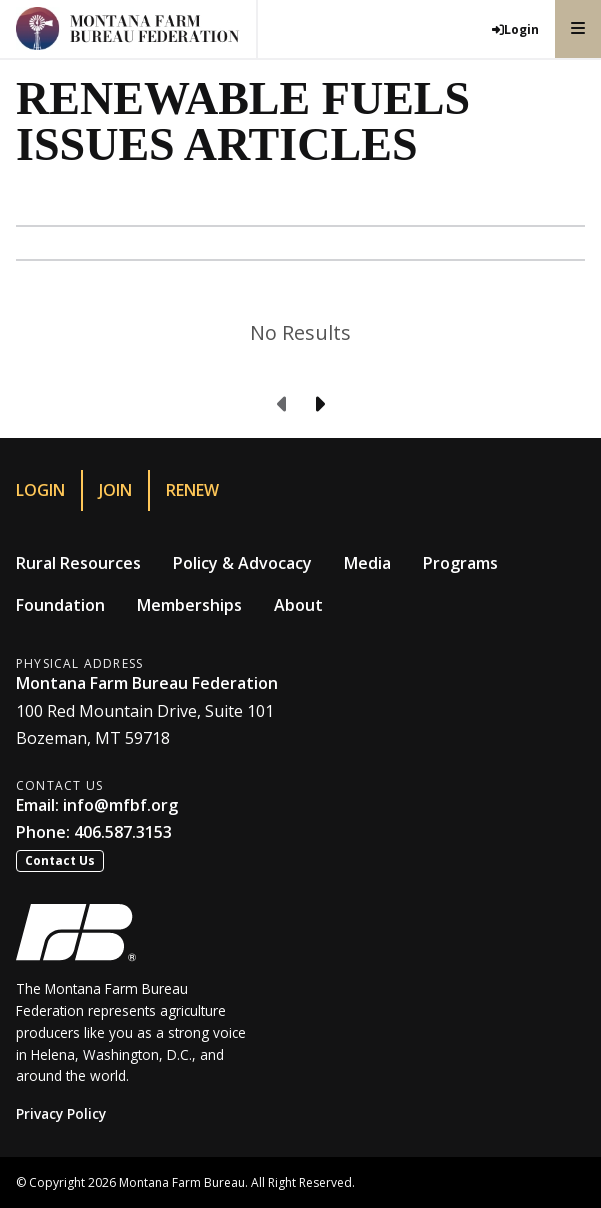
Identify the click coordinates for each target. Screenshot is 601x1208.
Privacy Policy (61, 1113)
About (298, 605)
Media (367, 563)
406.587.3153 (123, 832)
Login (40, 490)
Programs (460, 563)
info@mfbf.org (120, 805)
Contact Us (60, 860)
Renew (192, 490)
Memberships (189, 605)
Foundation (60, 605)
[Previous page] (283, 405)
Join (115, 490)
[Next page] (319, 405)
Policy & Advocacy (242, 563)
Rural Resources (78, 563)
